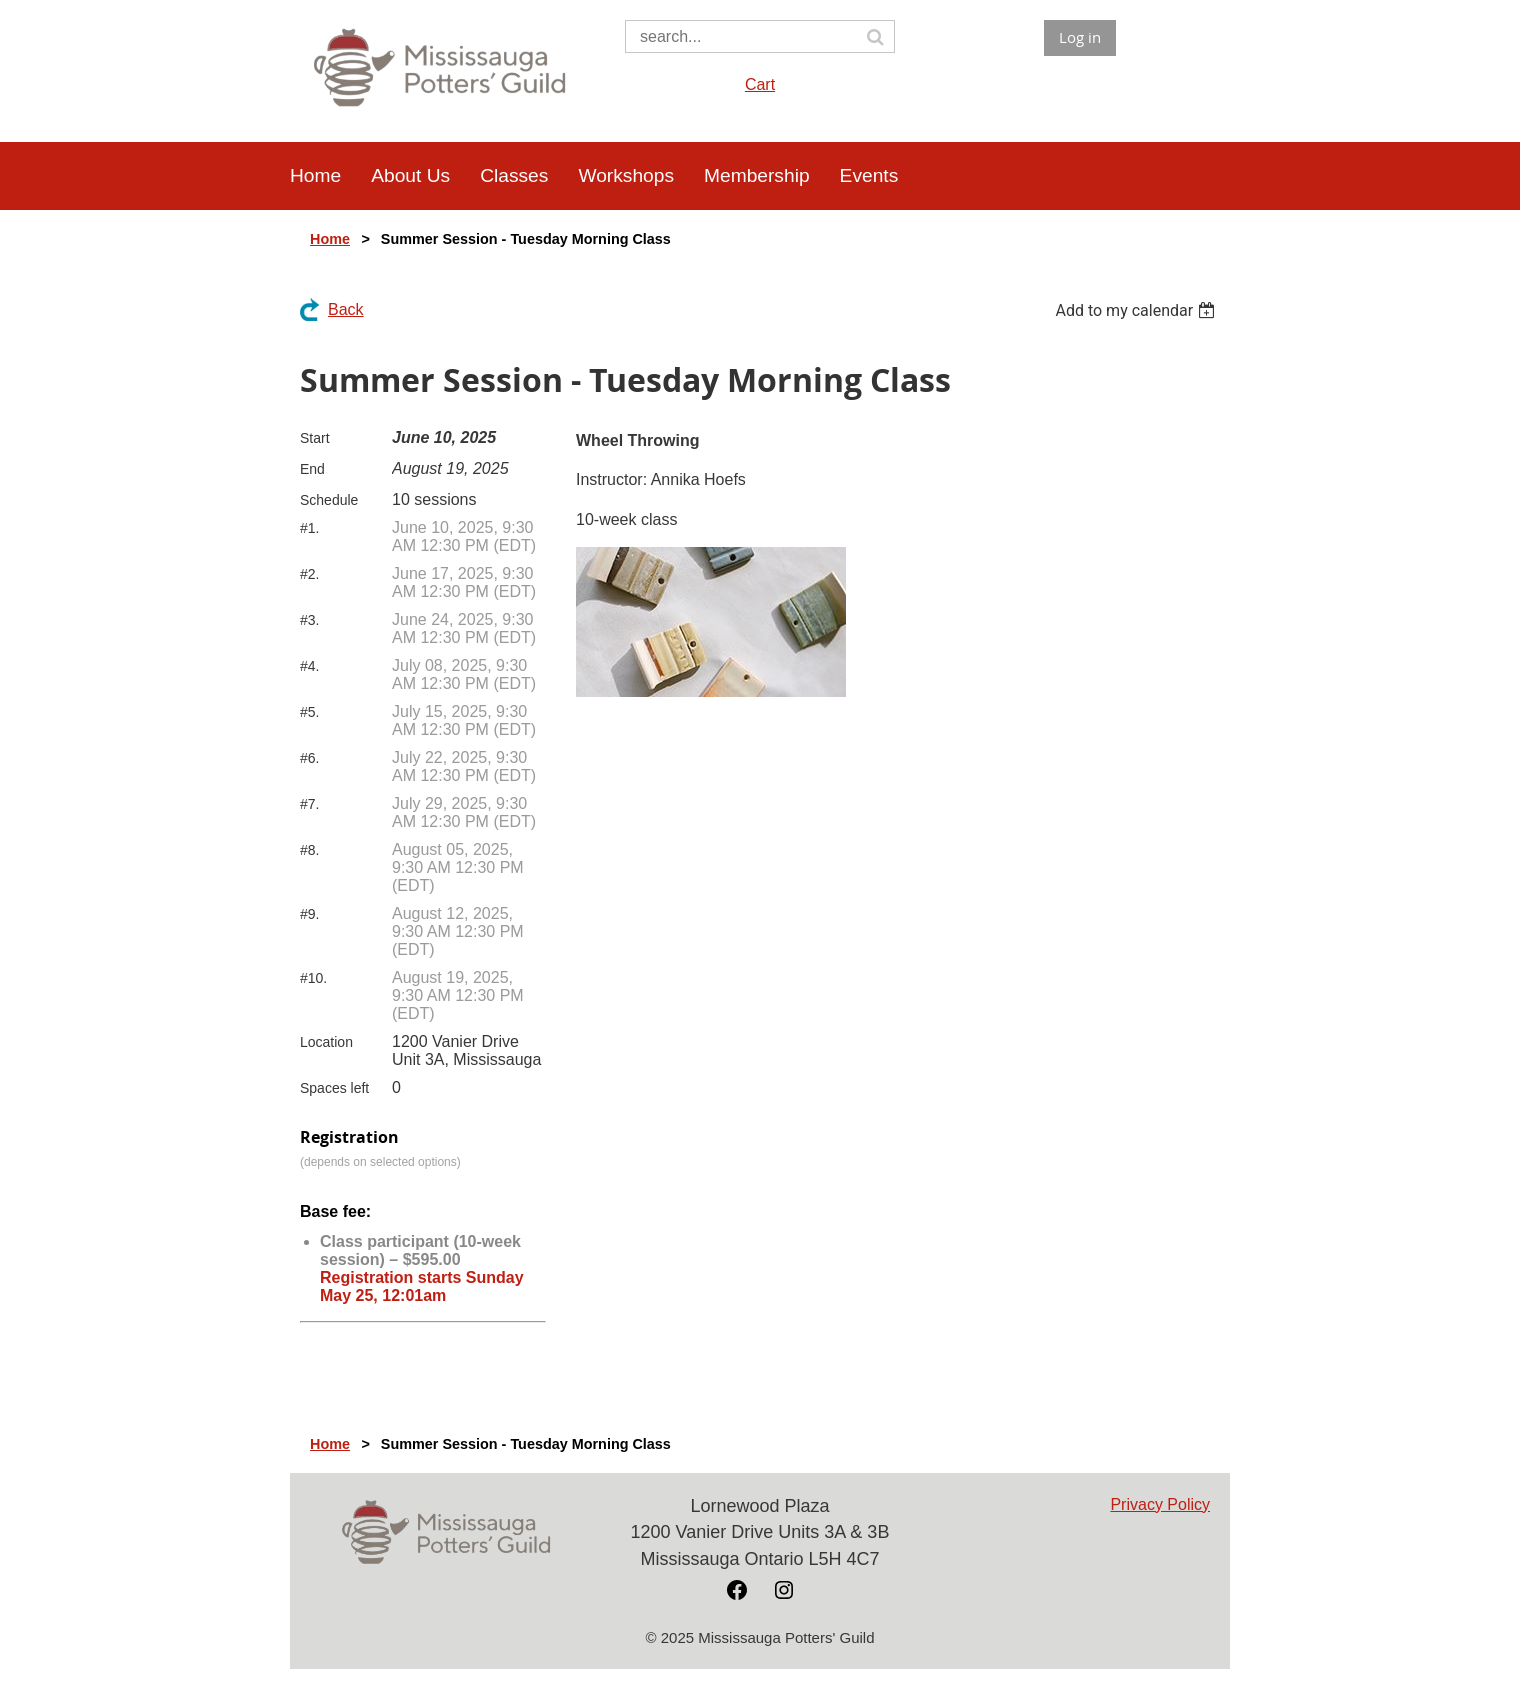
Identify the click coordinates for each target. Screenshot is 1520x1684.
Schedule (329, 500)
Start (315, 438)
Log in (1080, 37)
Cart (760, 84)
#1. (309, 528)
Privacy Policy (1160, 1504)
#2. (309, 574)
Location (326, 1042)
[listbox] (1137, 310)
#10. (313, 978)
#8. (309, 850)
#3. (309, 620)
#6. (309, 758)
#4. (309, 666)
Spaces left (334, 1088)
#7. (309, 804)
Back (346, 309)
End (312, 469)
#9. (309, 914)
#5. (309, 712)
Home (330, 239)
